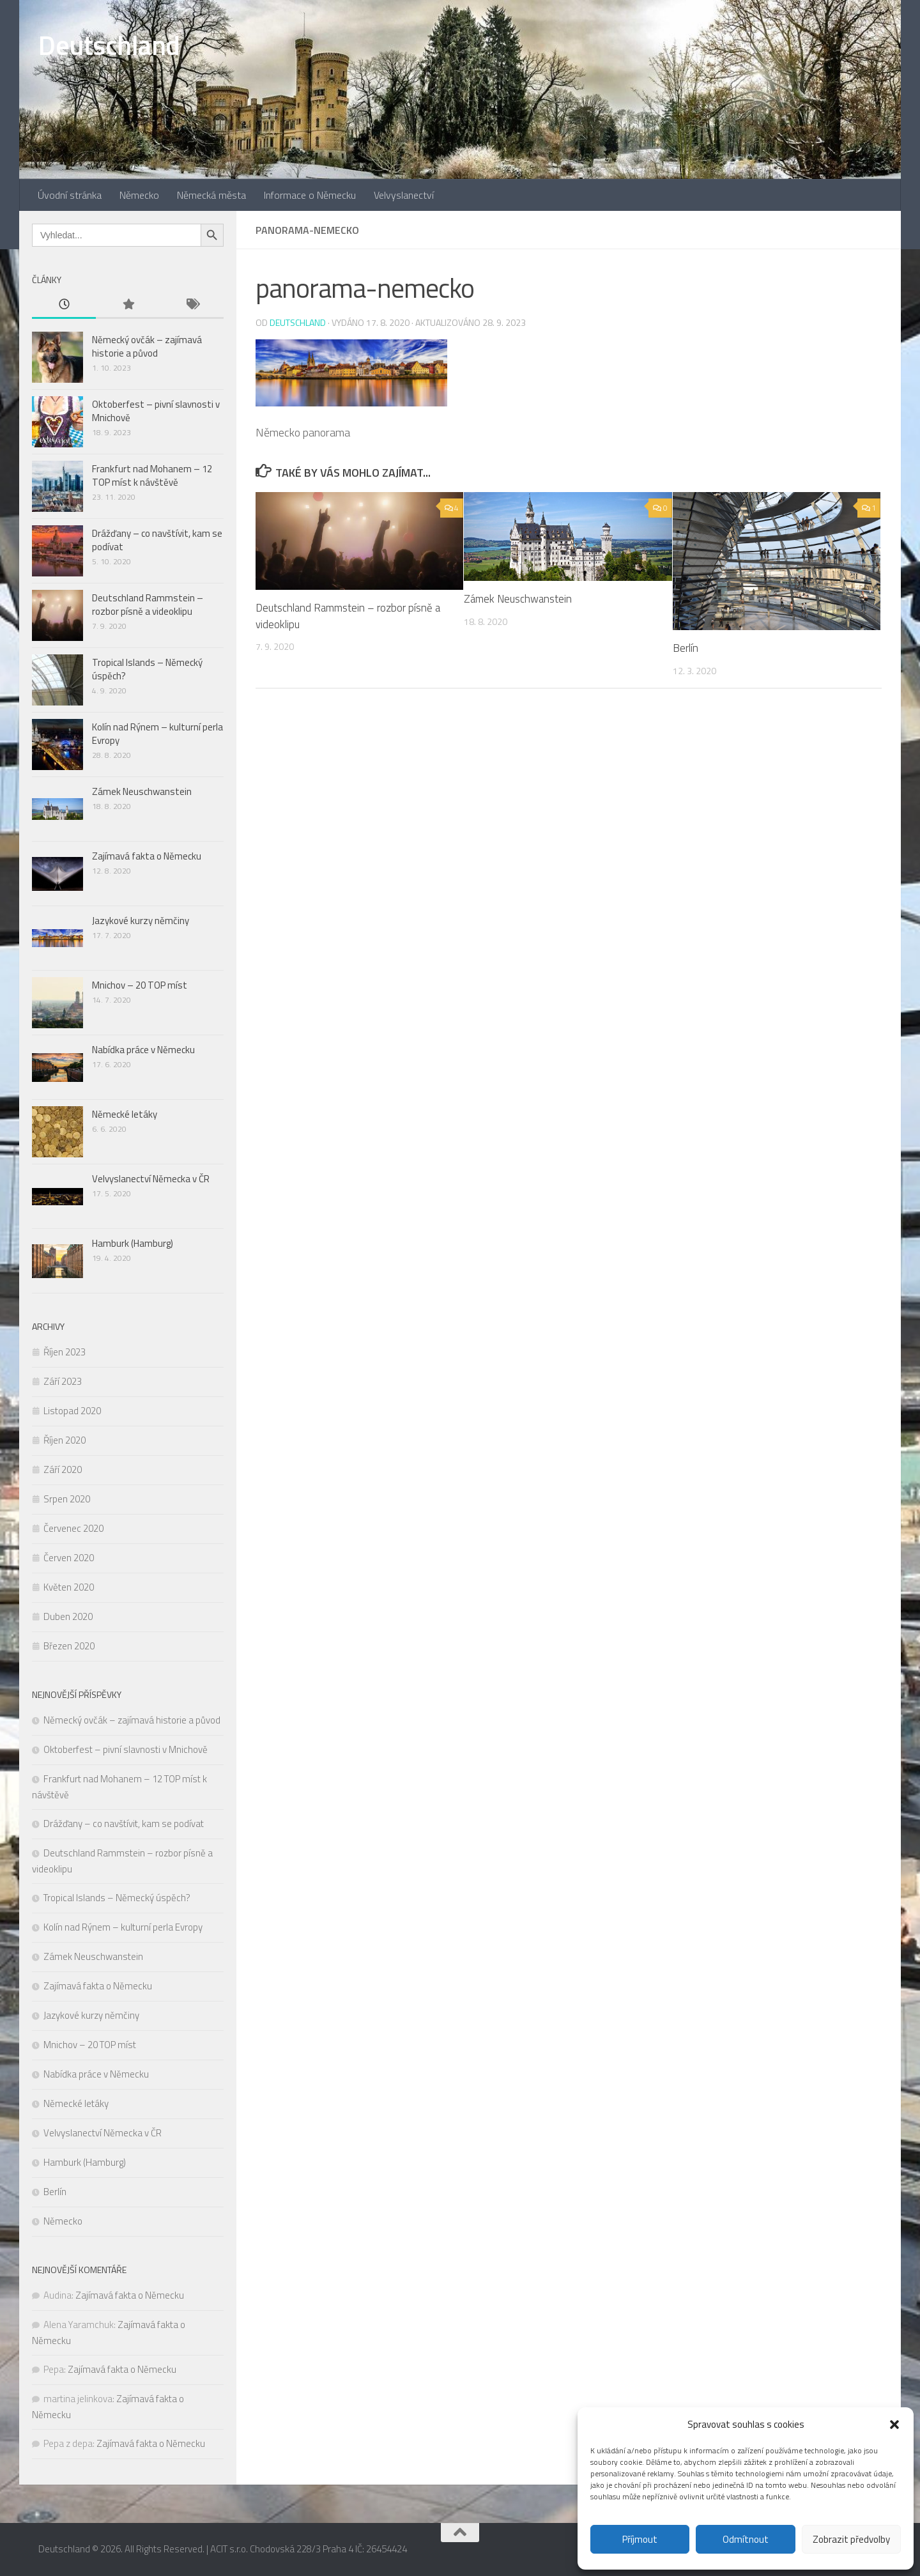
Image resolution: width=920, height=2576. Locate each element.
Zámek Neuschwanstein (518, 598)
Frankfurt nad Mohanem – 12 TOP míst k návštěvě (152, 475)
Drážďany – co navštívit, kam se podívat (157, 540)
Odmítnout (746, 2539)
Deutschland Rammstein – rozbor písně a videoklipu (348, 616)
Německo (139, 195)
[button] (894, 2424)
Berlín (685, 648)
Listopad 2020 (72, 1410)
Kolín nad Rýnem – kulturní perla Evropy (157, 734)
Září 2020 (62, 1469)
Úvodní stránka (70, 195)
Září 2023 (62, 1381)
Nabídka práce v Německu (143, 1049)
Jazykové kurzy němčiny (140, 920)
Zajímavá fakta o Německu (146, 856)
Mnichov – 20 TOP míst (139, 985)
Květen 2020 (68, 1587)
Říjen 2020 (64, 1440)
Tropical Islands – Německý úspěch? (147, 669)
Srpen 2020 (66, 1499)
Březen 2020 (69, 1646)
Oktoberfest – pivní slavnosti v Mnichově (156, 411)
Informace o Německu (310, 195)
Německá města (211, 195)
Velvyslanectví (404, 195)
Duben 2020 (68, 1616)
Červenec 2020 (73, 1528)
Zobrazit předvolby (851, 2539)
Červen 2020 (68, 1557)
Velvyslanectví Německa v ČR (151, 1178)
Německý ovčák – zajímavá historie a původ (147, 346)
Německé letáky (124, 1114)
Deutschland (109, 45)
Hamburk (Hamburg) (132, 1243)
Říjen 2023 (64, 1352)
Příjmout (639, 2539)
